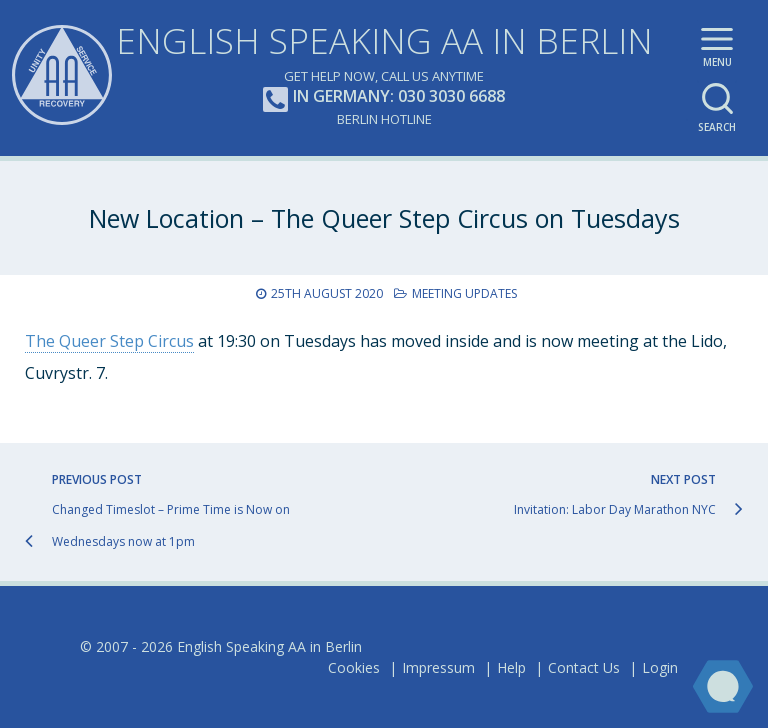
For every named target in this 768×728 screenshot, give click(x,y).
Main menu (717, 51)
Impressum (438, 667)
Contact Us (584, 667)
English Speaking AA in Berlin (384, 40)
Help (511, 667)
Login (660, 667)
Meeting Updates (464, 293)
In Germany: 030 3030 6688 (384, 97)
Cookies (354, 667)
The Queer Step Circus (109, 341)
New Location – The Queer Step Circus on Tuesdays (384, 218)
